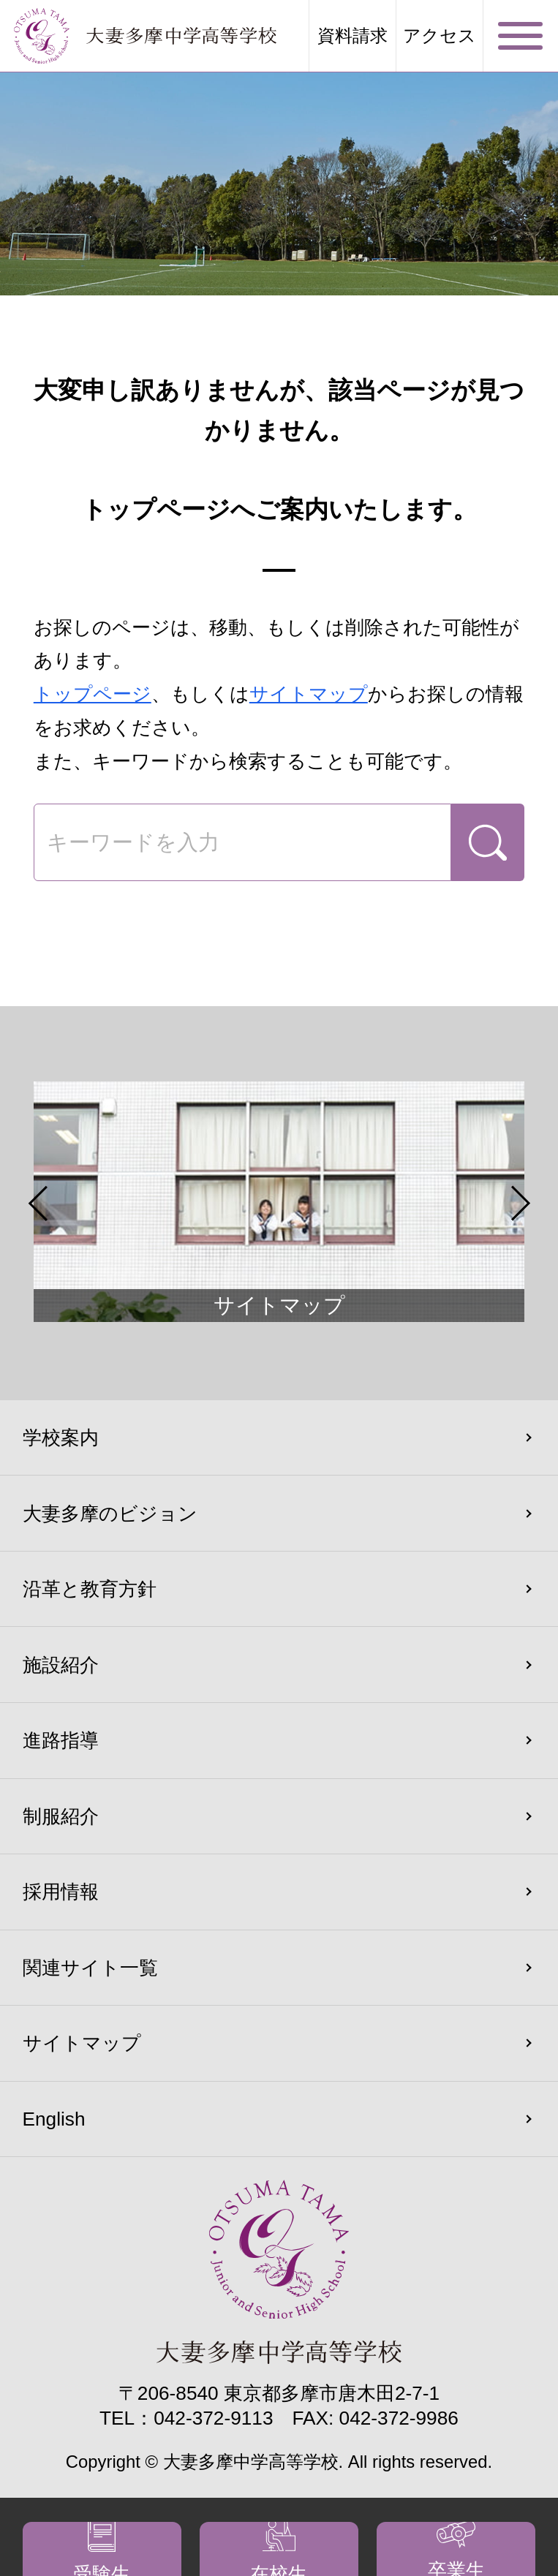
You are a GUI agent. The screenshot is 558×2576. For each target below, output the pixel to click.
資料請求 (352, 36)
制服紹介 (61, 1816)
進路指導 (61, 1740)
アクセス (439, 36)
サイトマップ (308, 694)
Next (520, 1203)
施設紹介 (61, 1665)
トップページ (92, 694)
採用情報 (61, 1892)
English (54, 2119)
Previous (38, 1203)
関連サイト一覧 (90, 1968)
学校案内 (61, 1437)
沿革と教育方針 (90, 1589)
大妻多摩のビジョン (110, 1514)
